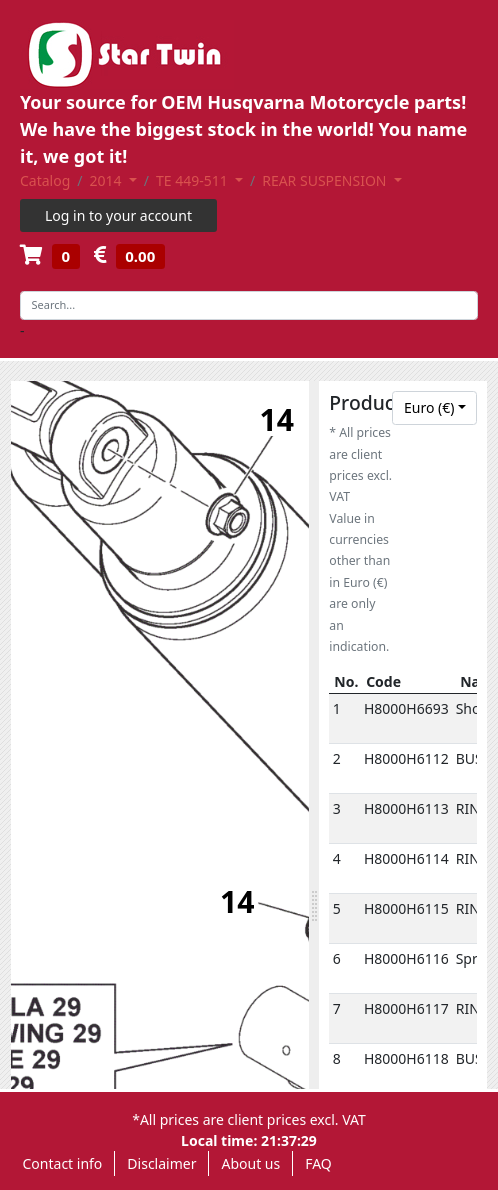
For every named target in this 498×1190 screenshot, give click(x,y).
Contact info (63, 1163)
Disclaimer (161, 1163)
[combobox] (434, 408)
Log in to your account (118, 215)
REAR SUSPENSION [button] (326, 180)
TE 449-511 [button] (193, 180)
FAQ (318, 1163)
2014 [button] (108, 180)
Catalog (45, 180)
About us (250, 1163)
